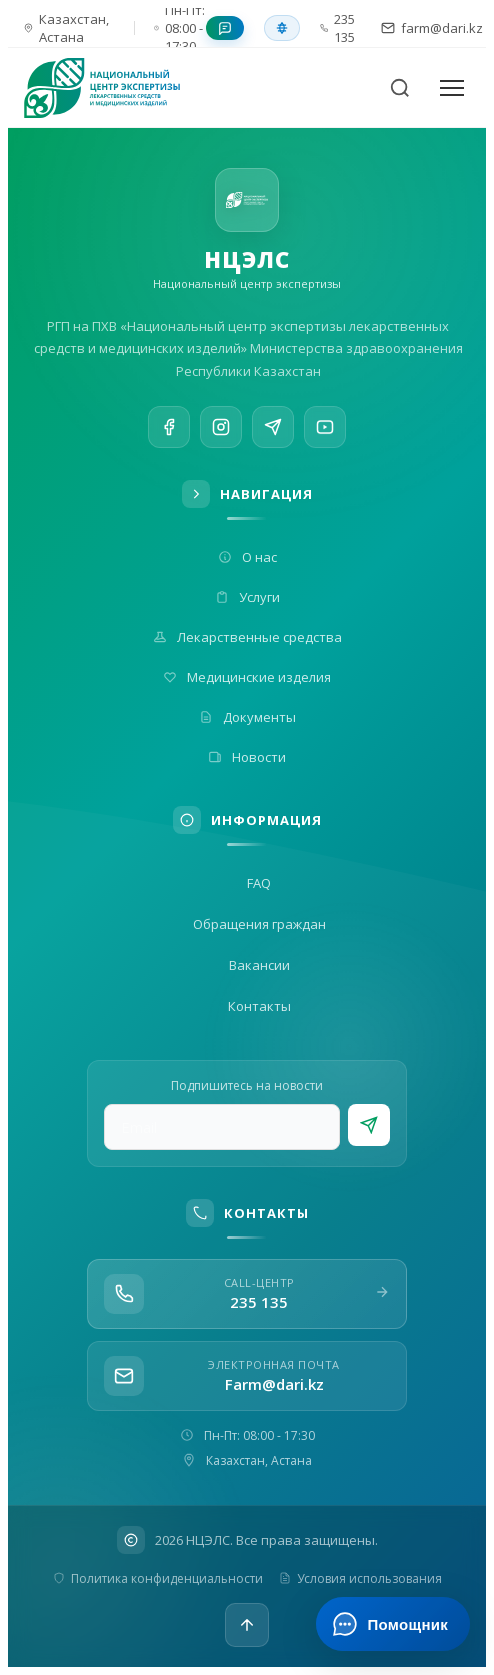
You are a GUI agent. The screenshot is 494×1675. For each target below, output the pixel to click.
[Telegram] (273, 434)
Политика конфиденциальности (158, 1578)
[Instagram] (221, 430)
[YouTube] (325, 441)
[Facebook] (169, 428)
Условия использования (360, 1578)
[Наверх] (247, 1625)
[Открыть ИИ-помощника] (392, 1624)
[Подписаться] (369, 1125)
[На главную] (114, 88)
